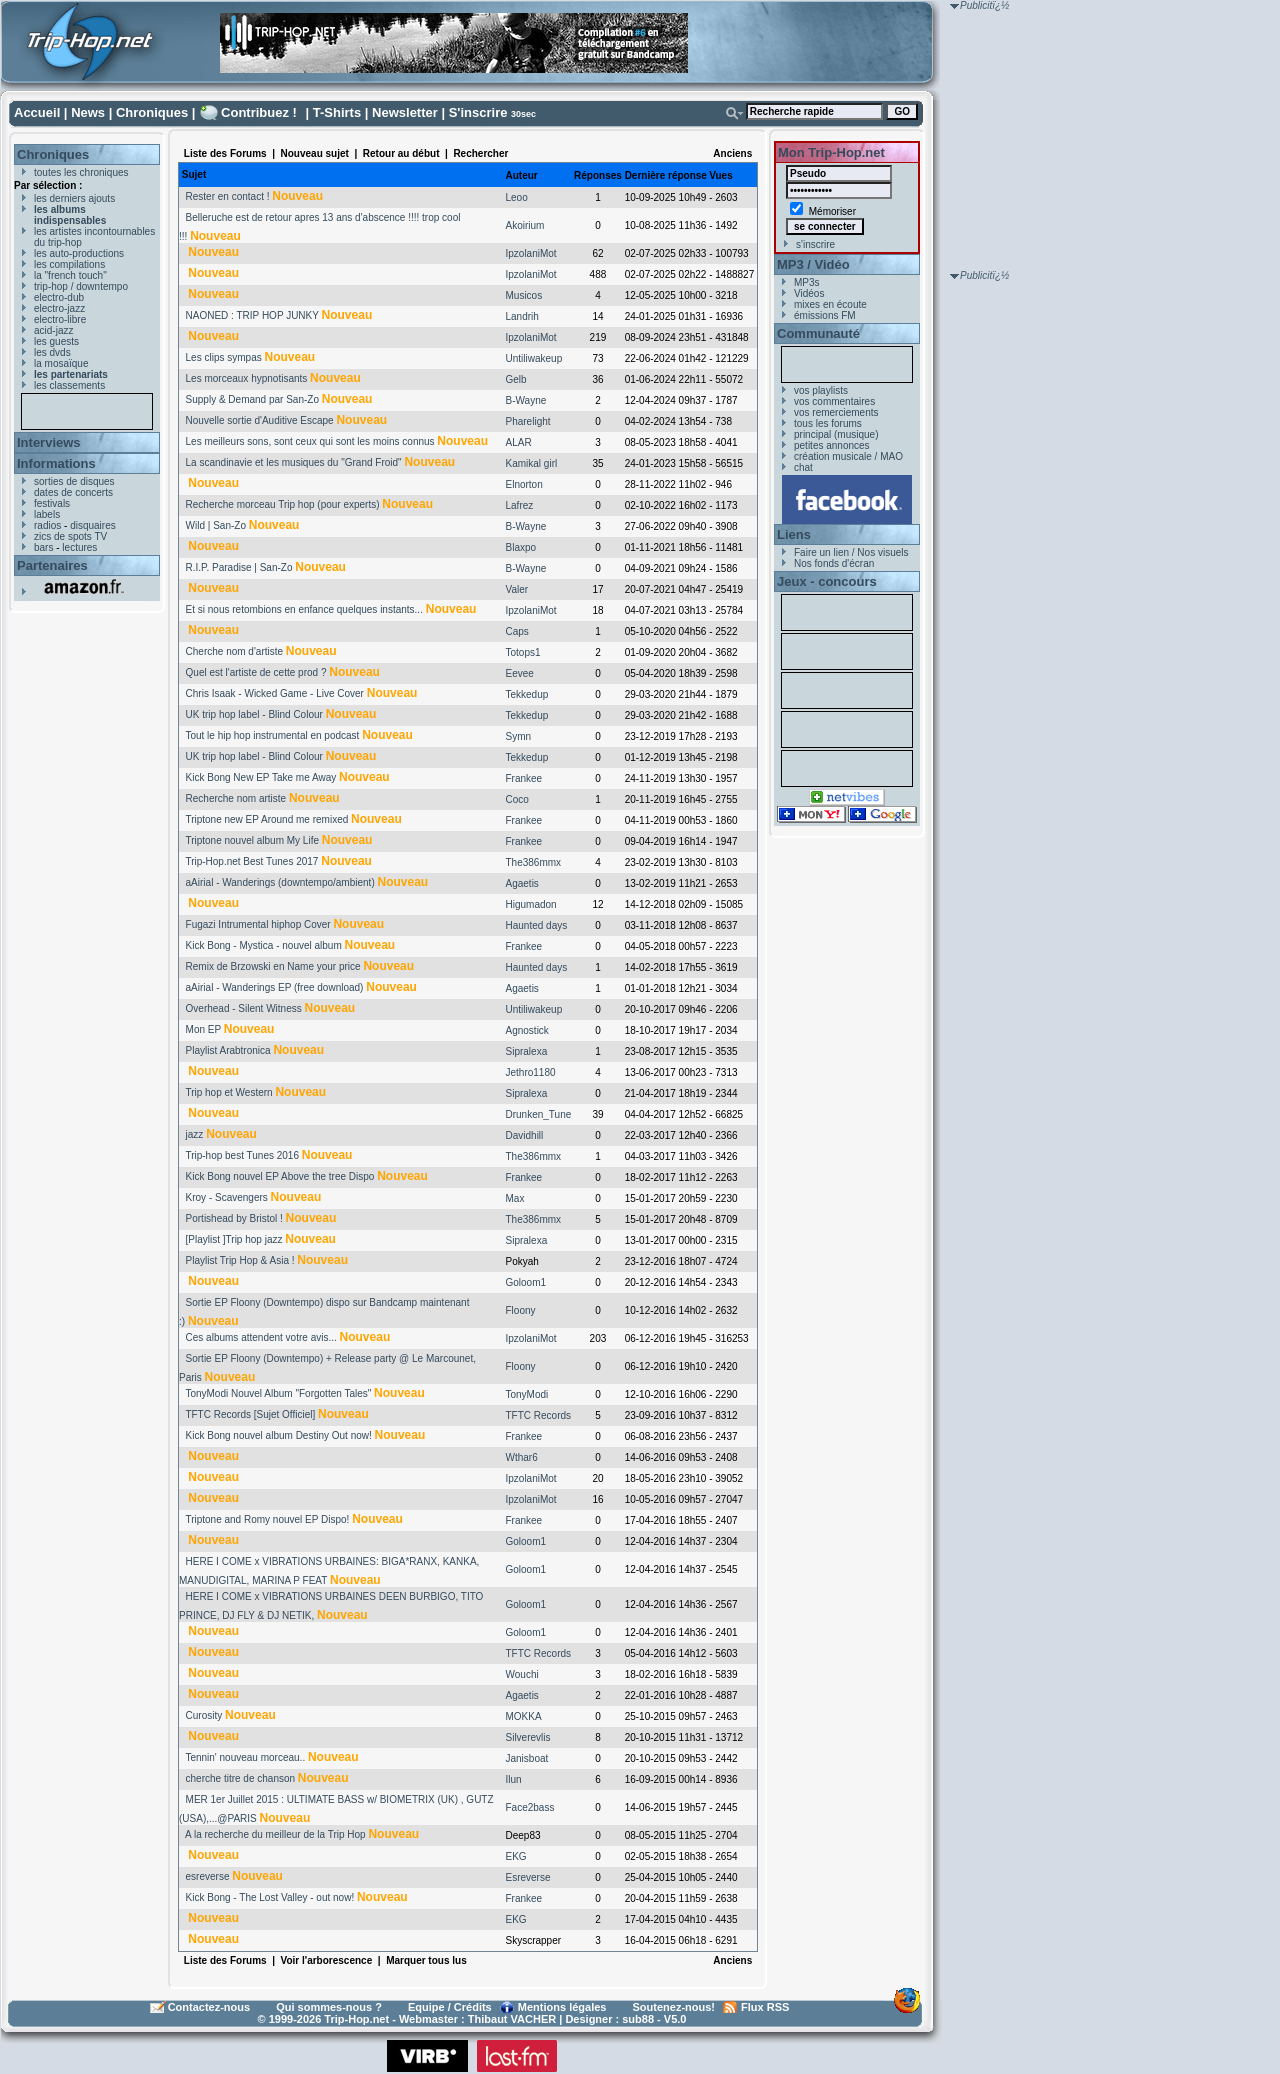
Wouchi (522, 1674)
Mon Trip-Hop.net (831, 152)
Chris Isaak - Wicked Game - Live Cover (275, 693)
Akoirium (525, 225)
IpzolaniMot (531, 253)
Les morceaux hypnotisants (247, 378)
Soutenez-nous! (674, 2007)
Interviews (49, 442)
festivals (52, 503)
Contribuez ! (259, 112)
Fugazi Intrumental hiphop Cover (258, 924)
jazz (195, 1134)
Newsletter (405, 112)
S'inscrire (478, 112)
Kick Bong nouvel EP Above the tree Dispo (280, 1176)
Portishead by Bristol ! (234, 1218)
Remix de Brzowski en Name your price (273, 966)
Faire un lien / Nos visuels (851, 552)
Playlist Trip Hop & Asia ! (240, 1260)
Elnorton (524, 484)
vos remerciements (836, 412)
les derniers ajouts (74, 198)
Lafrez (520, 505)
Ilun (514, 1779)
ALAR (519, 442)
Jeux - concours (827, 581)
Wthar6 (522, 1457)
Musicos (524, 295)
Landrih (522, 316)
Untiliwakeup (534, 358)
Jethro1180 (531, 1072)
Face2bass (530, 1807)
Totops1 (523, 652)
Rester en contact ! (228, 196)
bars (43, 547)
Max (515, 1198)
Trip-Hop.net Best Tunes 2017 (251, 861)
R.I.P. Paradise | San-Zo (239, 567)
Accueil (37, 112)
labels (47, 514)
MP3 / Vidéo (813, 264)
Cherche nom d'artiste (235, 651)
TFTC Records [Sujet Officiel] (250, 1414)
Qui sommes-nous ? (329, 2007)
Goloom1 (526, 1282)
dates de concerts (73, 492)
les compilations (69, 264)
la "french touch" (70, 275)
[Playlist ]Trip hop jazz (234, 1239)
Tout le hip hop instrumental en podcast (272, 735)
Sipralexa (527, 1051)
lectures (79, 547)
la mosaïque (61, 363)
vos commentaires (834, 401)
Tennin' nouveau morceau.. (245, 1757)
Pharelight (528, 421)
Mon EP (203, 1029)
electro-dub (59, 297)
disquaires (93, 525)
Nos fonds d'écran (834, 563)
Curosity (204, 1715)
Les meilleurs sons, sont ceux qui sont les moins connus (310, 441)
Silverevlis (528, 1737)
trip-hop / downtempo (81, 286)
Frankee (524, 778)
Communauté (818, 333)
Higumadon (531, 904)
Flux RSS (765, 2007)
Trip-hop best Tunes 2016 (242, 1155)
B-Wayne (526, 400)
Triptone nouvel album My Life (252, 840)
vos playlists (821, 390)
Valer (517, 589)
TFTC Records (539, 1415)
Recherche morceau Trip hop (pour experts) (283, 504)
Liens (794, 534)
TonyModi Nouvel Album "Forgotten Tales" (278, 1393)
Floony (521, 1310)
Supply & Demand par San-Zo (252, 399)
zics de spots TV (70, 536)
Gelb (516, 379)
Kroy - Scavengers (227, 1197)
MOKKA (524, 1716)
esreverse (208, 1876)
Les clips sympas (224, 357)
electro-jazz (59, 308)
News (88, 112)
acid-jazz (53, 330)
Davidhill (525, 1135)
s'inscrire (815, 244)
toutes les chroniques (81, 172)
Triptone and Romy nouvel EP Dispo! (267, 1519)
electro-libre (60, 319)
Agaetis (522, 883)
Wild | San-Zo (216, 525)
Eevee (520, 673)
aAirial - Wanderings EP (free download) (275, 987)
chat (803, 467)
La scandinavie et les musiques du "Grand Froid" (294, 462)
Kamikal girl (532, 463)
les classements (69, 385)
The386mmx (534, 862)
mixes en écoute (830, 304)
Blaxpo (521, 547)
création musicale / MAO (848, 456)
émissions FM (825, 315)
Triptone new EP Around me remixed (266, 819)
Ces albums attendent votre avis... (261, 1337)
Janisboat (527, 1758)
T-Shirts (337, 112)
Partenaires (52, 565)
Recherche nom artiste (236, 798)
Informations (56, 463)
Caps (517, 631)
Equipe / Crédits (450, 2007)
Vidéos (809, 293)
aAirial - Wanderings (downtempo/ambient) (280, 882)
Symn (519, 736)
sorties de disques (74, 481)
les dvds (52, 352)
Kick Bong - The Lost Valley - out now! (270, 1897)
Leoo (517, 197)
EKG (516, 1856)
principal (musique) (836, 434)
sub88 (638, 2019)
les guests (56, 341)
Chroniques (152, 112)
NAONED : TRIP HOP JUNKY (252, 315)
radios (47, 525)
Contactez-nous (209, 2007)
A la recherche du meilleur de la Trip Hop (275, 1834)
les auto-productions (79, 253)
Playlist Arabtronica (228, 1050)
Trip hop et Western (228, 1092)
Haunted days (537, 925)
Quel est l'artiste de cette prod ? (256, 672)
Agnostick (527, 1030)
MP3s (807, 282)
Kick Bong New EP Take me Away (261, 777)
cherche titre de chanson (241, 1778)
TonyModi (527, 1394)
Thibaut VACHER (512, 2019)
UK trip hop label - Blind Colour (254, 714)
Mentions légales (562, 2007)
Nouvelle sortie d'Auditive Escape (260, 420)
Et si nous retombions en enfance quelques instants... (304, 609)
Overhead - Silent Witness (244, 1008)
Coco (517, 799)
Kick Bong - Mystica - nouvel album (264, 945)
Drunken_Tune (539, 1114)
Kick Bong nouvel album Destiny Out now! (279, 1435)
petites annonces (832, 445)
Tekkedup (527, 694)
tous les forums (828, 423)
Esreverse (528, 1877)
